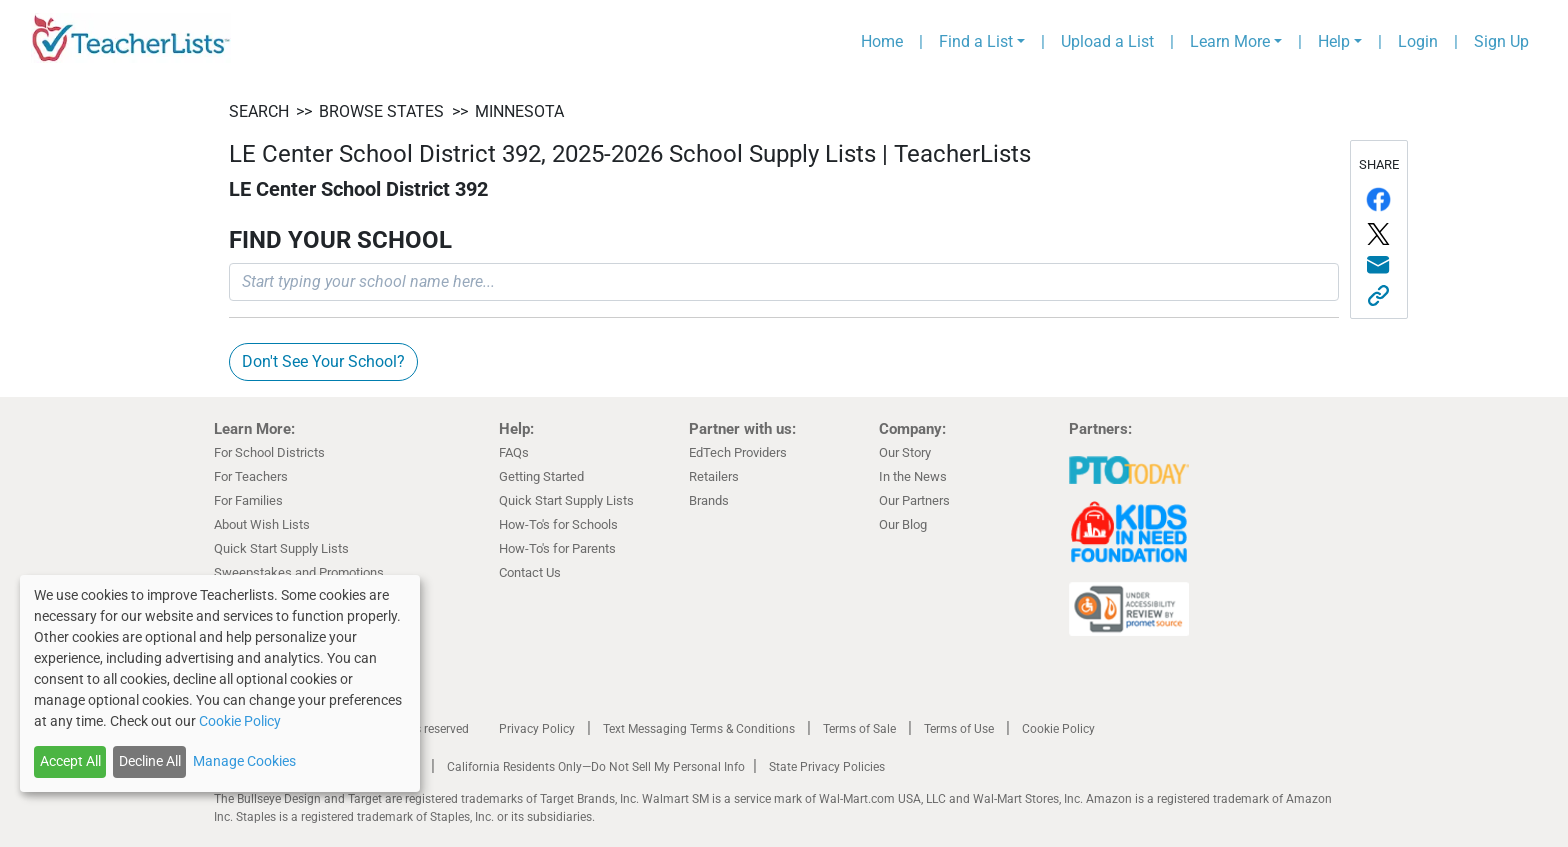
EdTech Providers (738, 452)
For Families (248, 500)
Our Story (905, 452)
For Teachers (251, 476)
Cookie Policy (1058, 729)
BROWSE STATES (381, 111)
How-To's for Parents (557, 548)
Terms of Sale (859, 729)
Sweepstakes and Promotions (299, 572)
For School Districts (269, 452)
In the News (913, 476)
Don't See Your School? (323, 361)
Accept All (70, 761)
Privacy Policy (537, 729)
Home (882, 41)
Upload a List (1107, 41)
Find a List (976, 41)
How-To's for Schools (558, 524)
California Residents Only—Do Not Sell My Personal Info (596, 767)
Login (1418, 41)
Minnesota (519, 111)
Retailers (714, 476)
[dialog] (220, 683)
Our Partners (914, 500)
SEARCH (259, 111)
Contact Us (530, 572)
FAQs (514, 452)
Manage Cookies (244, 761)
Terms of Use (959, 729)
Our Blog (903, 524)
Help (1334, 41)
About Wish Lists (262, 524)
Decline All (150, 761)
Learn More (1230, 41)
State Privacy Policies (827, 767)
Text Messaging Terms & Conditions (699, 729)
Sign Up (1501, 41)
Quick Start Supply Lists (281, 548)
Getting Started (541, 476)
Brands (709, 500)
